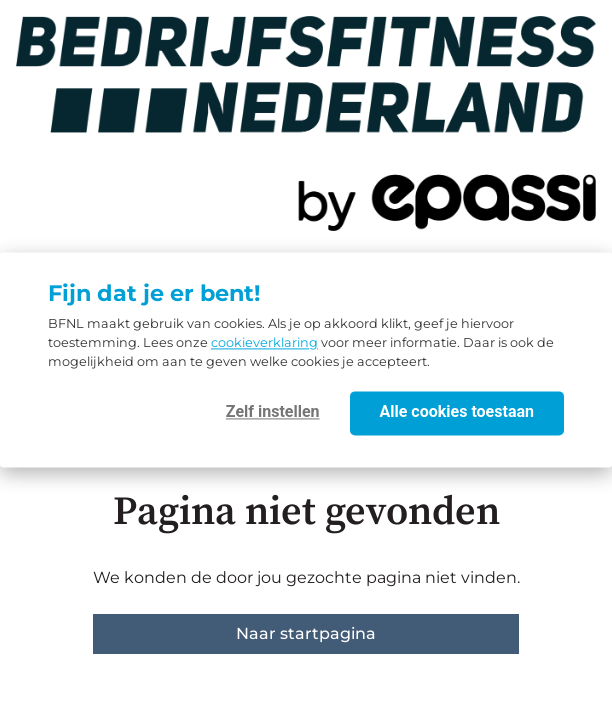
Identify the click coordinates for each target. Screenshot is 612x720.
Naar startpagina (306, 633)
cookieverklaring (264, 343)
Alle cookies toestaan (457, 412)
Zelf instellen (273, 412)
